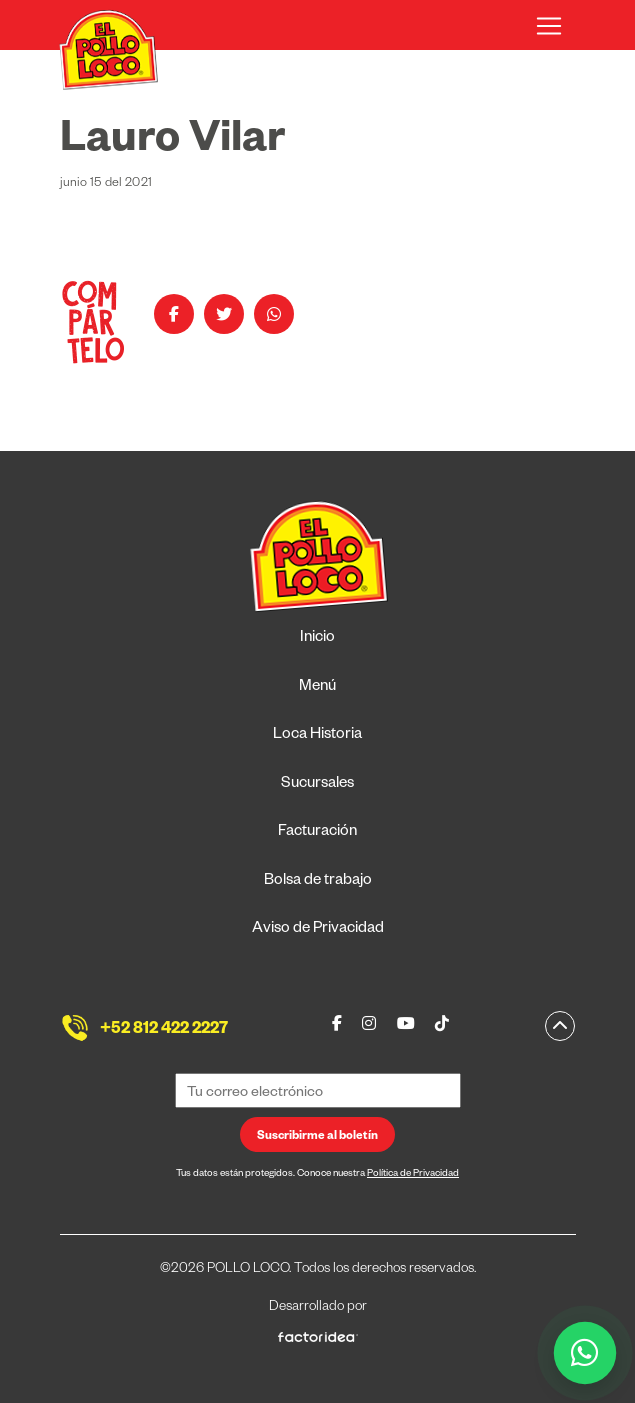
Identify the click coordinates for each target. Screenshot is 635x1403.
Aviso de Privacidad (318, 929)
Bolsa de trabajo (318, 881)
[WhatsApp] (585, 1353)
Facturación (317, 832)
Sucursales (317, 784)
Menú (317, 687)
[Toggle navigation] (549, 26)
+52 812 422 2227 (164, 1031)
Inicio (317, 638)
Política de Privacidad (413, 1174)
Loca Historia (317, 735)
